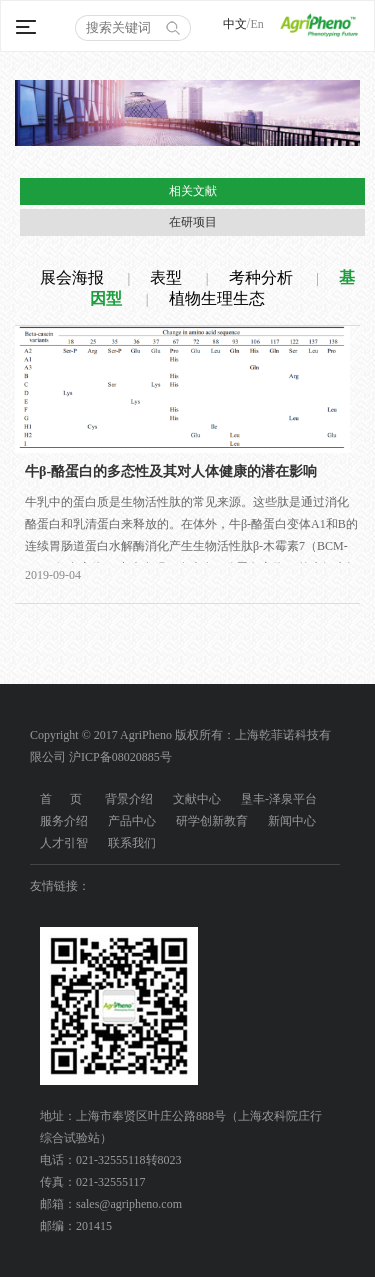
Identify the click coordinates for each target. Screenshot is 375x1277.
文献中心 (197, 799)
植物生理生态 (217, 298)
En (256, 24)
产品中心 (132, 821)
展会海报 (72, 277)
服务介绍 (64, 821)
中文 (235, 24)
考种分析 (261, 277)
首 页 (61, 799)
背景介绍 (129, 799)
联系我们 (132, 843)
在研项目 (193, 222)
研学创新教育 (212, 821)
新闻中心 (292, 821)
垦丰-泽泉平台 (279, 799)
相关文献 (193, 191)
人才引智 (64, 843)
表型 (166, 277)
